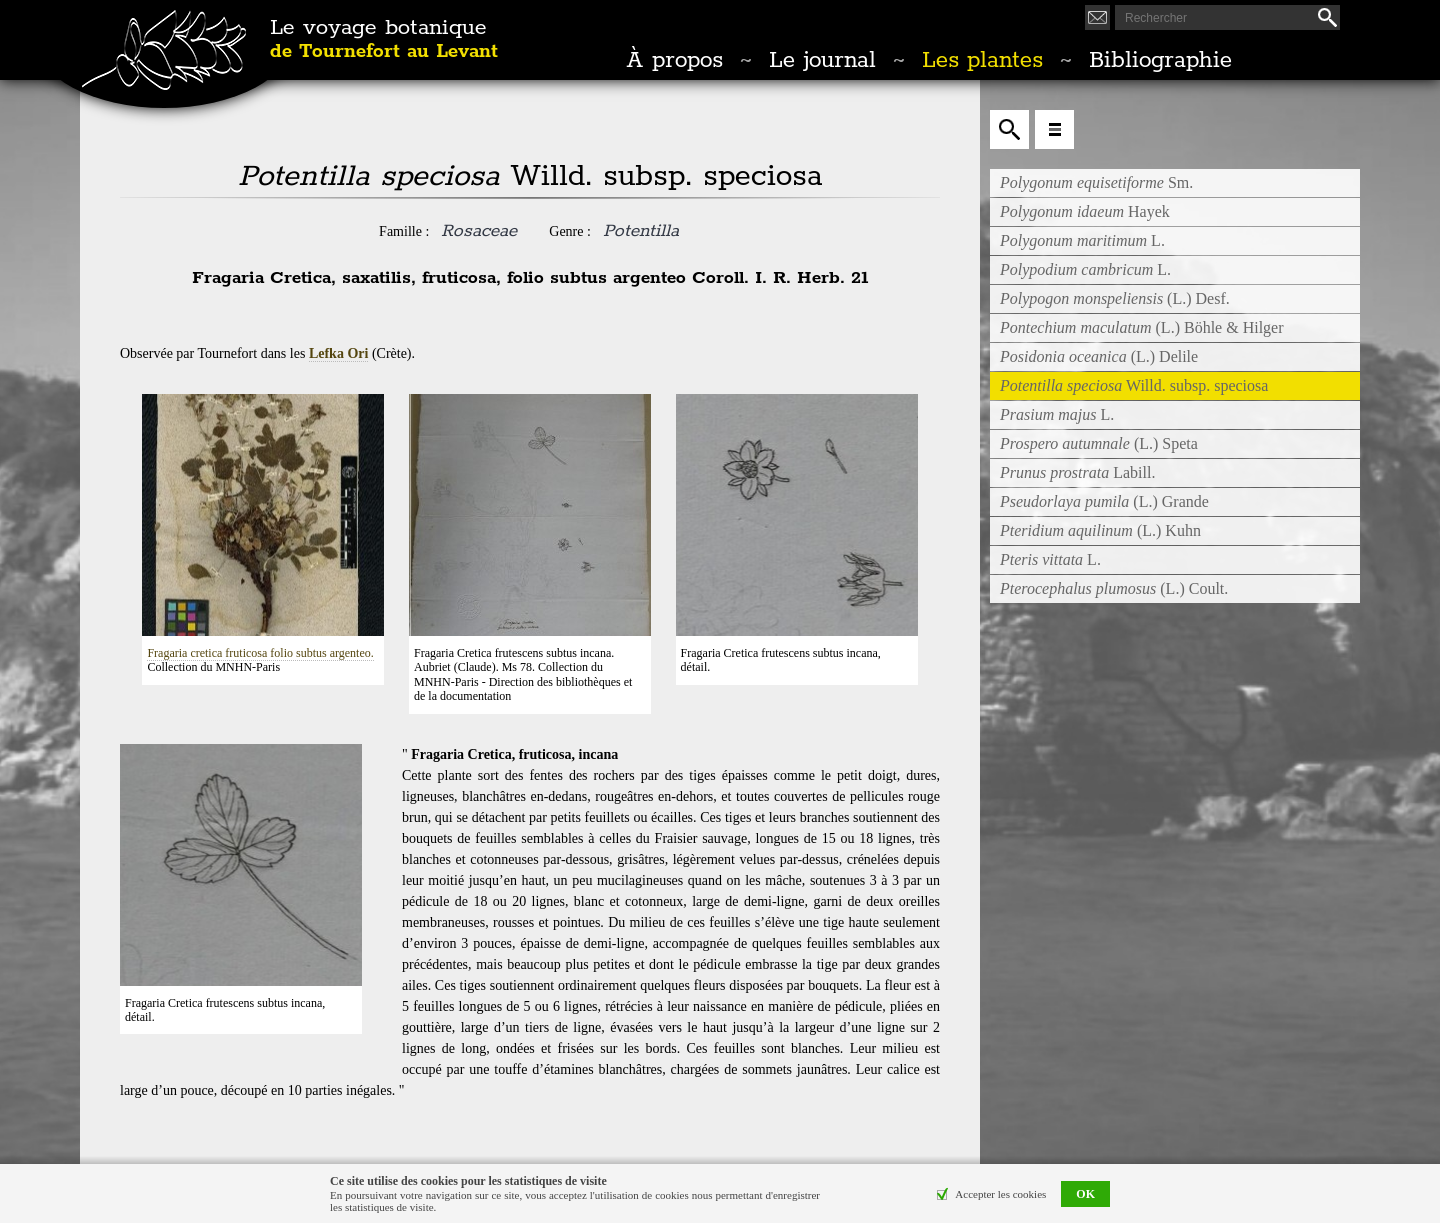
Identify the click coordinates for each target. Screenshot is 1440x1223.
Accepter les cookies (1000, 1194)
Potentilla (641, 231)
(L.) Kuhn (1100, 530)
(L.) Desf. (1115, 298)
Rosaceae (479, 231)
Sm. (1096, 182)
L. (1082, 240)
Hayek (1085, 211)
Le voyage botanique (384, 40)
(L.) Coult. (1114, 588)
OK (1085, 1194)
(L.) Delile (1099, 356)
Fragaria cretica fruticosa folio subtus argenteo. (260, 653)
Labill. (1077, 472)
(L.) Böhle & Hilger (1142, 327)
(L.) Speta (1099, 443)
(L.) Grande (1104, 501)
